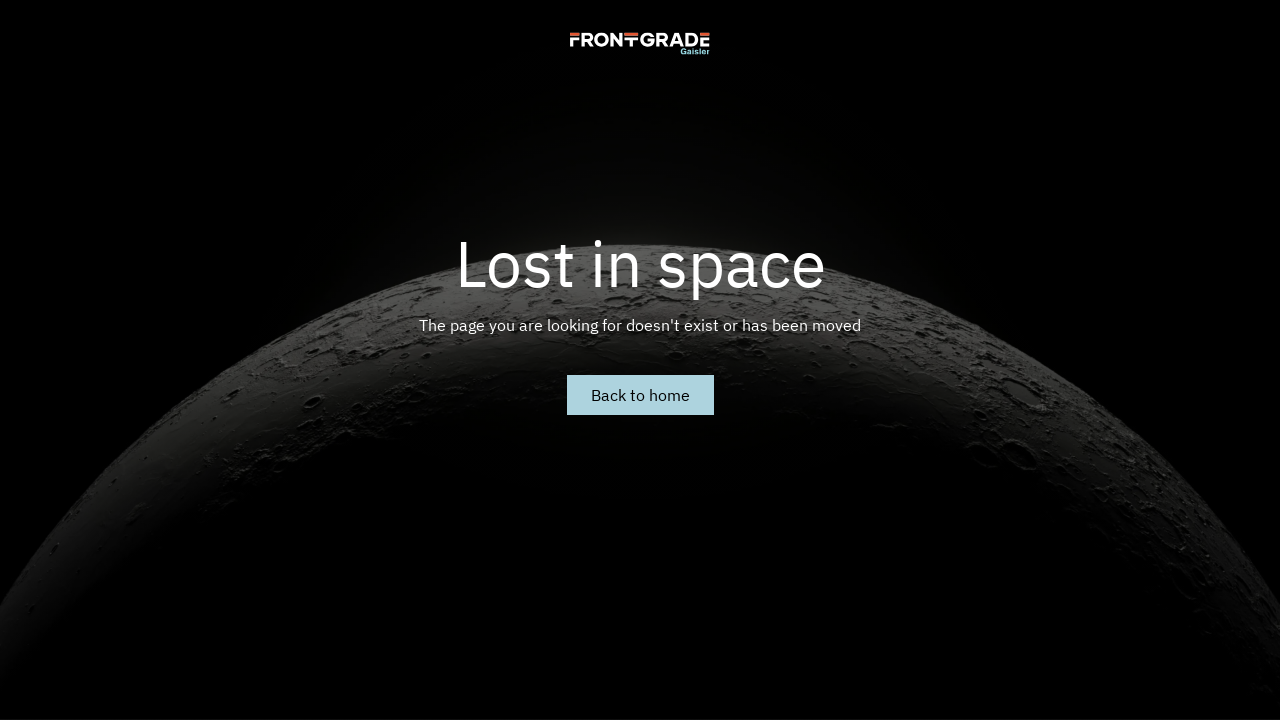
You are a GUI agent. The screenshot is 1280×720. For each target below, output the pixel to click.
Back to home (640, 395)
